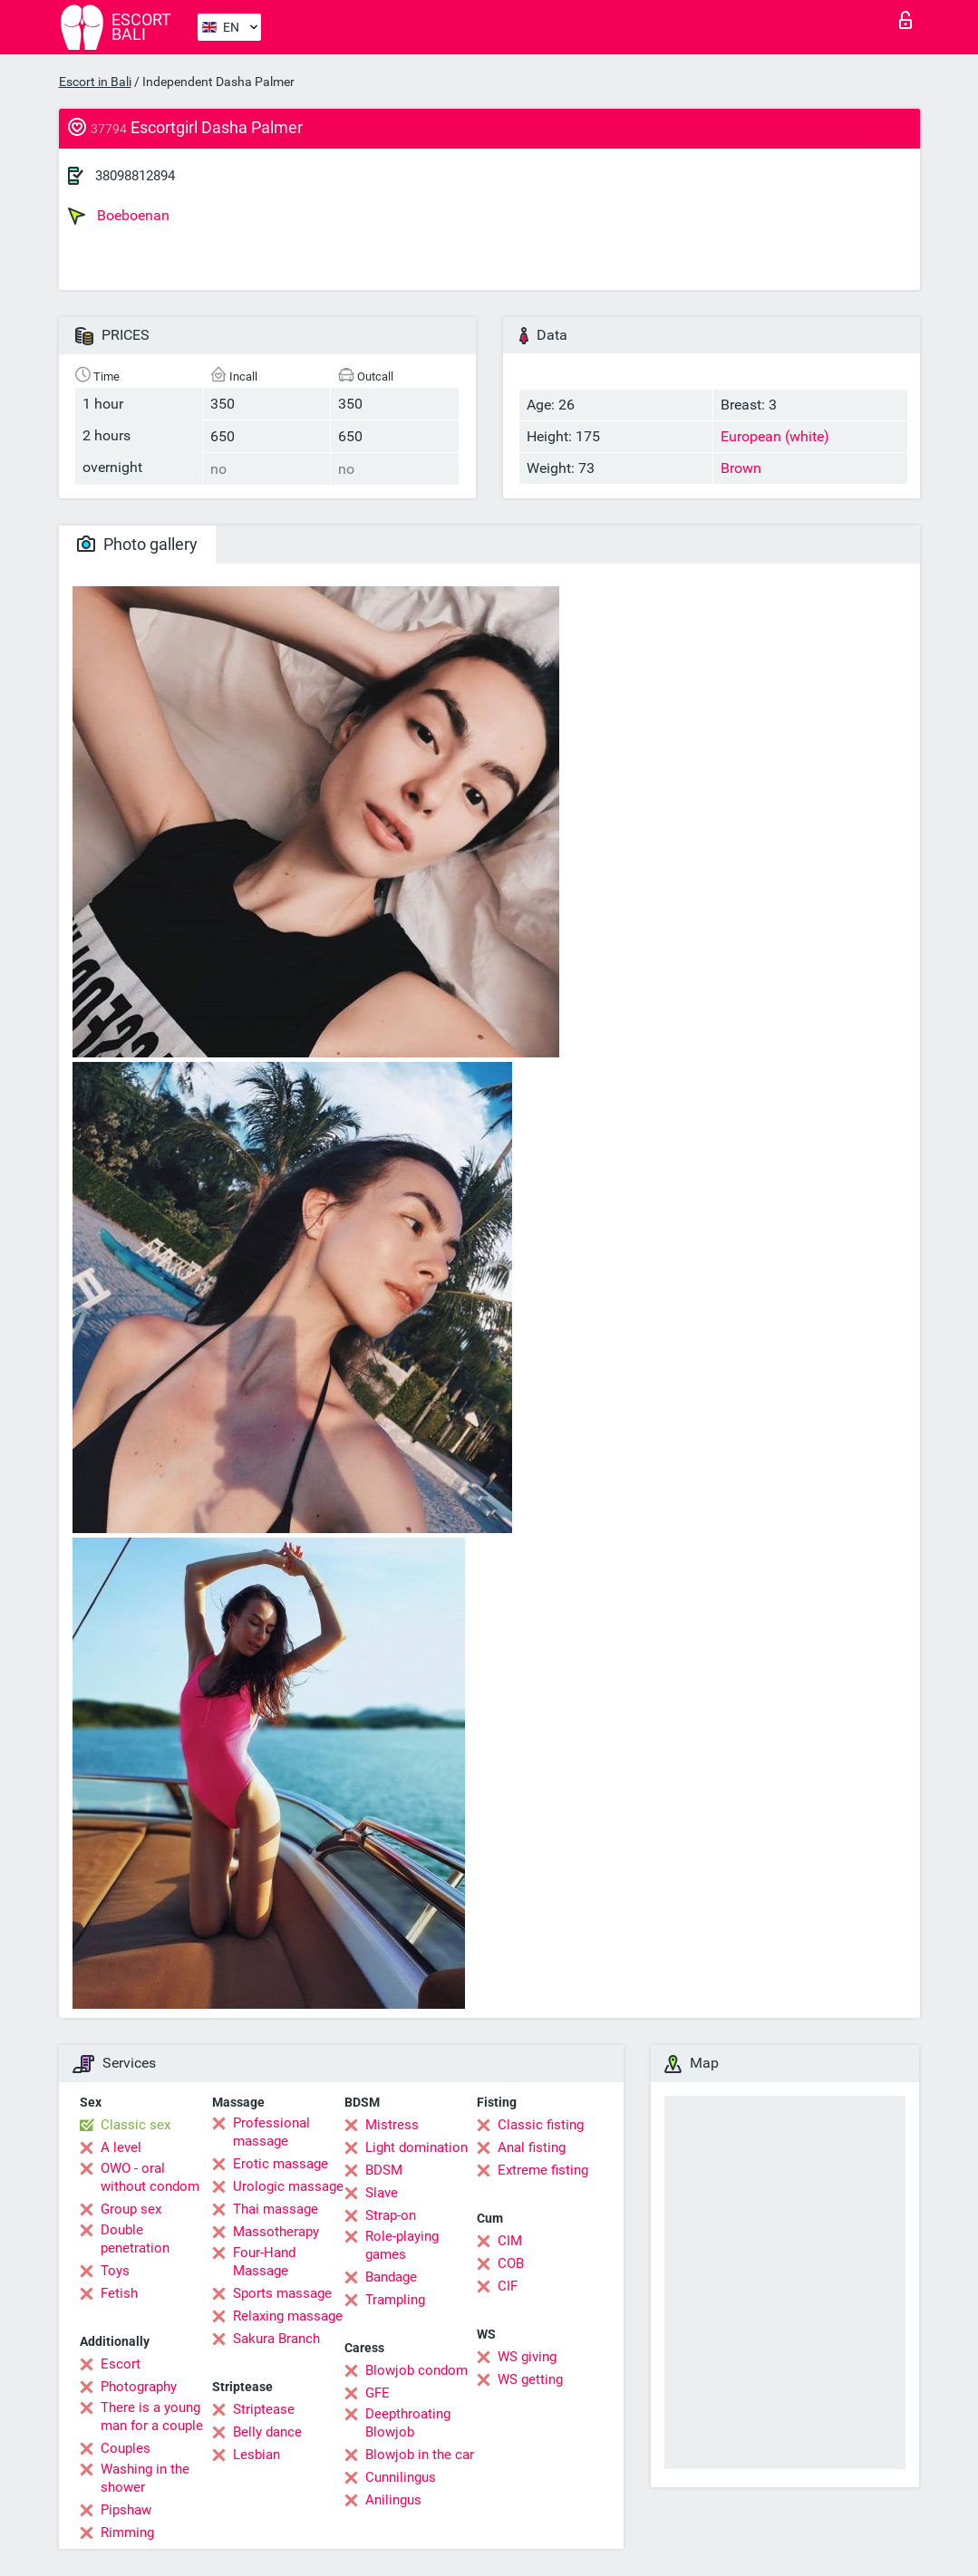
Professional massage (271, 2132)
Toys (115, 2270)
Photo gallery (137, 544)
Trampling (395, 2299)
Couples (125, 2448)
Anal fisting (532, 2147)
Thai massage (275, 2209)
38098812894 (135, 176)
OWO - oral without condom (150, 2177)
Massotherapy (276, 2232)
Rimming (127, 2532)
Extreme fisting (543, 2170)
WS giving (527, 2357)
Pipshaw (126, 2510)
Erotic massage (280, 2164)
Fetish (119, 2293)
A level (121, 2147)
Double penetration (135, 2239)
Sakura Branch (276, 2338)
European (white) (775, 436)
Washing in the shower (145, 2478)
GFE (377, 2393)
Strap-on (390, 2215)
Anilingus (393, 2500)
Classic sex (135, 2125)
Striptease (264, 2409)
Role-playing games (402, 2245)
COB (511, 2263)
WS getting (530, 2379)
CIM (510, 2241)
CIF (508, 2286)
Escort (120, 2364)
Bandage (391, 2277)
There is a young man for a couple (152, 2416)
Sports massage (282, 2293)
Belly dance (267, 2432)
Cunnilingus (400, 2477)
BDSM (383, 2170)
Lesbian (256, 2454)
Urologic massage (288, 2186)
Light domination (416, 2147)
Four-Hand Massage (264, 2261)
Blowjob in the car (419, 2454)
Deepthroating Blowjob (407, 2423)
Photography (139, 2386)
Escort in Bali (95, 81)
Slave (381, 2193)
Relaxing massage (288, 2316)
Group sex (131, 2209)
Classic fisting (541, 2125)
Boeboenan (118, 216)
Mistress (392, 2125)
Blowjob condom (416, 2370)
